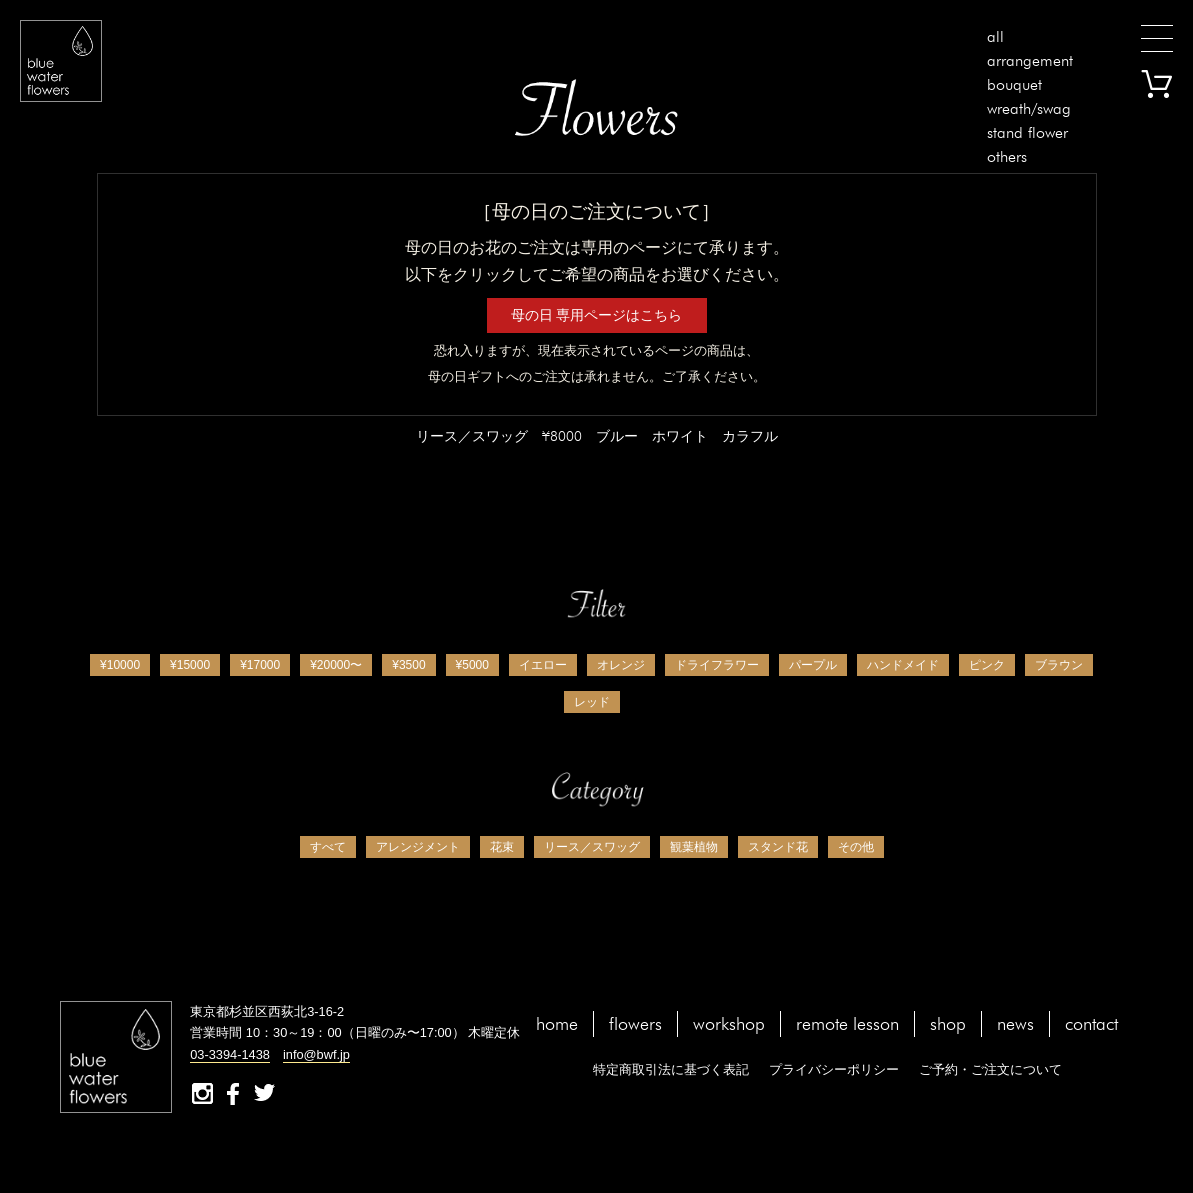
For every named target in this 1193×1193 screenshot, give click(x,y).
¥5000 (472, 665)
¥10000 (120, 665)
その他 (856, 847)
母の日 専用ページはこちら (597, 315)
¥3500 (408, 665)
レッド (592, 702)
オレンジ (621, 665)
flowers (635, 1023)
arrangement (1030, 60)
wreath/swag (1029, 108)
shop (948, 1023)
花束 (502, 847)
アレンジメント (418, 847)
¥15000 (190, 665)
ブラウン (1059, 665)
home (557, 1023)
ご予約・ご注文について (990, 1069)
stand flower (1027, 132)
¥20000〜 (336, 665)
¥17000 (260, 665)
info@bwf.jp (316, 1054)
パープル (813, 665)
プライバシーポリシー (834, 1069)
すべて (328, 847)
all (995, 36)
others (1007, 156)
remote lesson (847, 1023)
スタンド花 (778, 847)
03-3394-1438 (230, 1054)
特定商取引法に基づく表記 (671, 1069)
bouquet (1014, 84)
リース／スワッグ (592, 847)
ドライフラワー (717, 665)
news (1015, 1023)
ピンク (987, 665)
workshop (729, 1023)
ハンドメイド (903, 665)
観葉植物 (694, 847)
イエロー (543, 665)
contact (1091, 1023)
